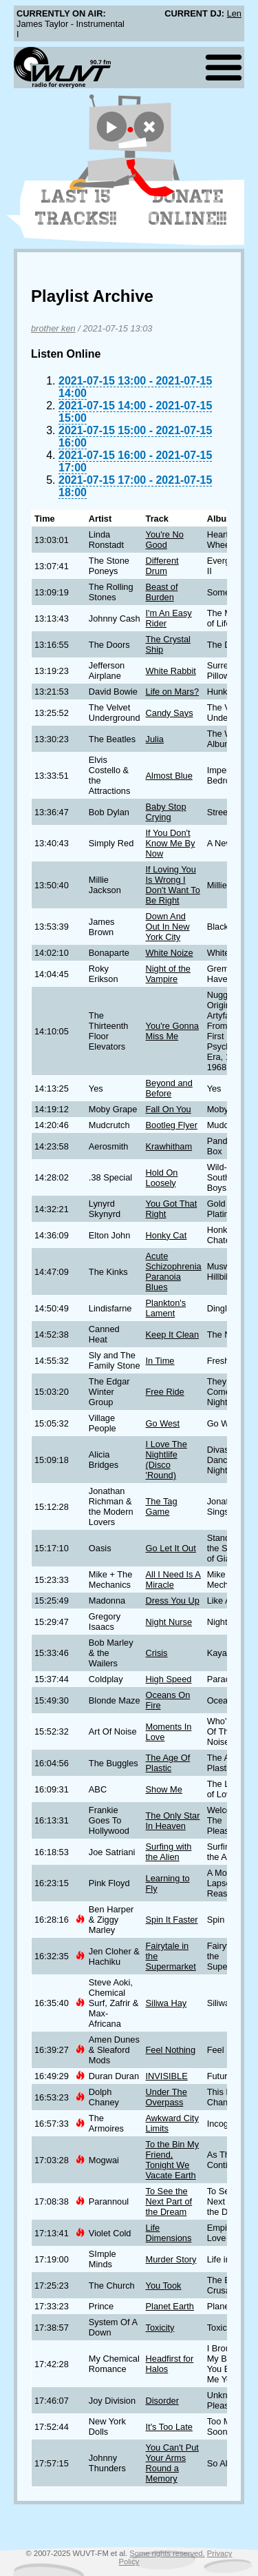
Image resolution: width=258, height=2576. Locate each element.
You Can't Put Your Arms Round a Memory (172, 2463)
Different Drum (162, 565)
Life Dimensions (169, 2232)
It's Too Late (169, 2427)
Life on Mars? (173, 691)
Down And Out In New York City (168, 926)
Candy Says (169, 713)
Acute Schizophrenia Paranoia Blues (174, 1271)
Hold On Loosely (162, 1177)
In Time (160, 1361)
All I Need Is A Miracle (173, 1579)
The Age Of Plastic (168, 1762)
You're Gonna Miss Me (172, 1031)
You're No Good (165, 539)
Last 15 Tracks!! (76, 207)
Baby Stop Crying (166, 811)
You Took (164, 2285)
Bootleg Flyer (171, 1125)
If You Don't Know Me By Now (170, 843)
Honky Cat (166, 1235)
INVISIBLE (167, 2076)
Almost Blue (169, 775)
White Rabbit (171, 671)
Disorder (162, 2400)
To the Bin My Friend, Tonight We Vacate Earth (173, 2159)
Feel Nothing (171, 2050)
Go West (163, 1423)
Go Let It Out (171, 1548)
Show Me (164, 1789)
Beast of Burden (162, 592)
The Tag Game (162, 1506)
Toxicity (160, 2327)
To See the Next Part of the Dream (169, 2201)
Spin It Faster (172, 1919)
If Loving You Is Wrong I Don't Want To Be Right (173, 885)
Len (234, 13)
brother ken (53, 328)
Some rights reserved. (166, 2553)
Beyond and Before (169, 1088)
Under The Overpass (166, 2097)
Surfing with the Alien (169, 1851)
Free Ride (165, 1392)
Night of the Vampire (168, 973)
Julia (155, 739)
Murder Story (171, 2259)
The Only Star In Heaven (173, 1820)
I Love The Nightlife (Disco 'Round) (166, 1459)
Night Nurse (169, 1622)
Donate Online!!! (188, 207)
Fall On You (168, 1109)
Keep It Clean (173, 1334)
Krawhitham (169, 1146)
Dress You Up (173, 1600)
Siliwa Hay (166, 2003)
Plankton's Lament (166, 1308)
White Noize (169, 953)
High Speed (169, 1679)
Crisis (157, 1653)
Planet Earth (170, 2306)
